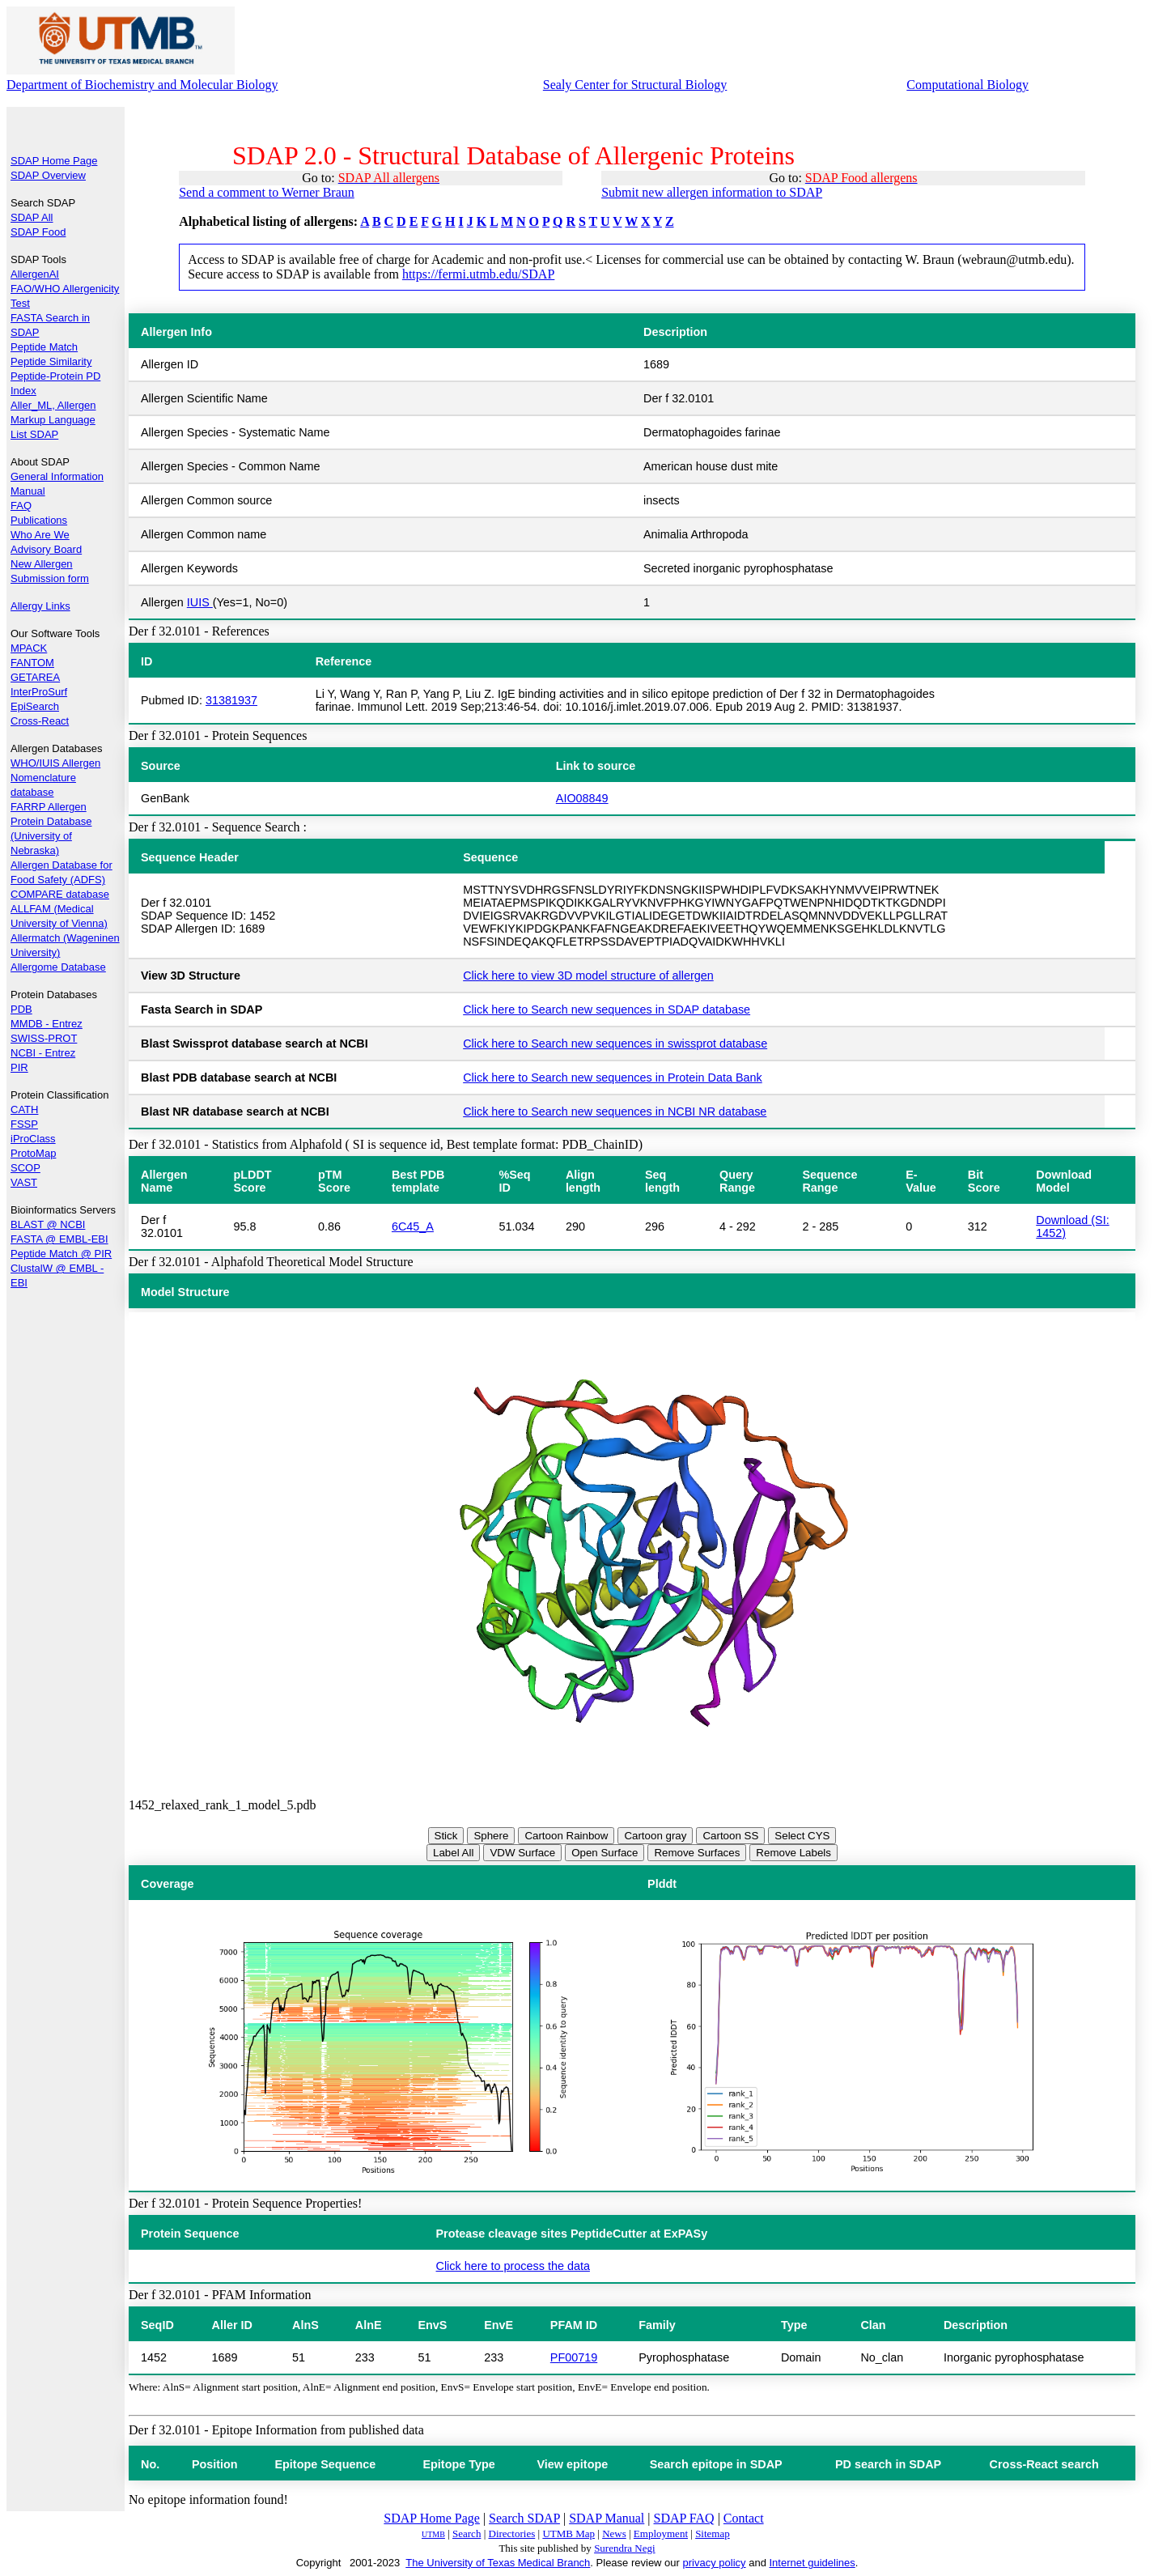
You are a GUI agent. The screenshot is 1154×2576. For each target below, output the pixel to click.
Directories (512, 2533)
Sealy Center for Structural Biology (635, 84)
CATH (24, 1109)
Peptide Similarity (51, 361)
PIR (19, 1067)
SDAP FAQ (684, 2518)
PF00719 (573, 2357)
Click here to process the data (513, 2265)
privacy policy (714, 2563)
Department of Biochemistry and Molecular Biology (142, 84)
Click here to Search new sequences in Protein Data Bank (612, 1077)
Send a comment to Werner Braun (266, 192)
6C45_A (413, 1226)
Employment (661, 2533)
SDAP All (32, 217)
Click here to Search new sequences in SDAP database (606, 1009)
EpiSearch (35, 706)
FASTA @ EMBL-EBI (59, 1239)
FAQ (21, 505)
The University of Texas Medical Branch (497, 2563)
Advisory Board (46, 549)
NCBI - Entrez (43, 1053)
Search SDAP (524, 2518)
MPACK (29, 648)
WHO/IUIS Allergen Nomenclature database (55, 777)
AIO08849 (582, 798)
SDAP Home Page (54, 161)
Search (466, 2533)
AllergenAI (35, 274)
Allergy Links (40, 606)
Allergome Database (58, 967)
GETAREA (35, 677)
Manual (28, 491)
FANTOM (32, 663)
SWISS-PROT (44, 1038)
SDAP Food (38, 232)
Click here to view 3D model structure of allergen (588, 975)
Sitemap (712, 2533)
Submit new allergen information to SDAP (711, 192)
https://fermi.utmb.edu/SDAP (478, 274)
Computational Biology (967, 84)
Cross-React (40, 721)
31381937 (231, 700)
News (614, 2533)
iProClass (33, 1139)
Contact (743, 2518)
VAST (24, 1182)
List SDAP (34, 434)
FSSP (24, 1124)
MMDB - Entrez (47, 1024)
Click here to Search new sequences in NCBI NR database (614, 1111)
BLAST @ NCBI (48, 1224)
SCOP (25, 1168)
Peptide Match (44, 347)
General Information (57, 476)
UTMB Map (568, 2533)
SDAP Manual (606, 2518)
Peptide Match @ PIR (61, 1254)
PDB (21, 1009)
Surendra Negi (624, 2548)
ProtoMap (33, 1153)
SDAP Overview (48, 175)
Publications (39, 520)
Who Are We (40, 535)
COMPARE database (60, 894)
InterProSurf (39, 692)
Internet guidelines (812, 2563)
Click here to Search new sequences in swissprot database (615, 1043)
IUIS (200, 602)
